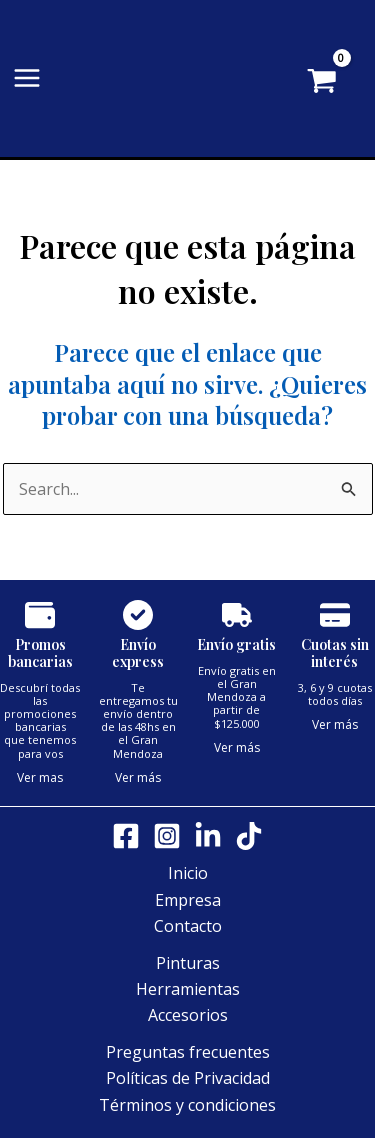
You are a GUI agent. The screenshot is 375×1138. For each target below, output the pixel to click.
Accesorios (188, 1015)
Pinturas (188, 963)
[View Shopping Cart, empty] (351, 83)
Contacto (188, 926)
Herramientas (188, 989)
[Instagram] (167, 836)
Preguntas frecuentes (188, 1052)
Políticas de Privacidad (188, 1078)
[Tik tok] (249, 836)
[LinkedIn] (208, 836)
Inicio (188, 873)
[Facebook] (126, 836)
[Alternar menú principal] (27, 78)
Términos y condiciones (187, 1105)
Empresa (188, 900)
